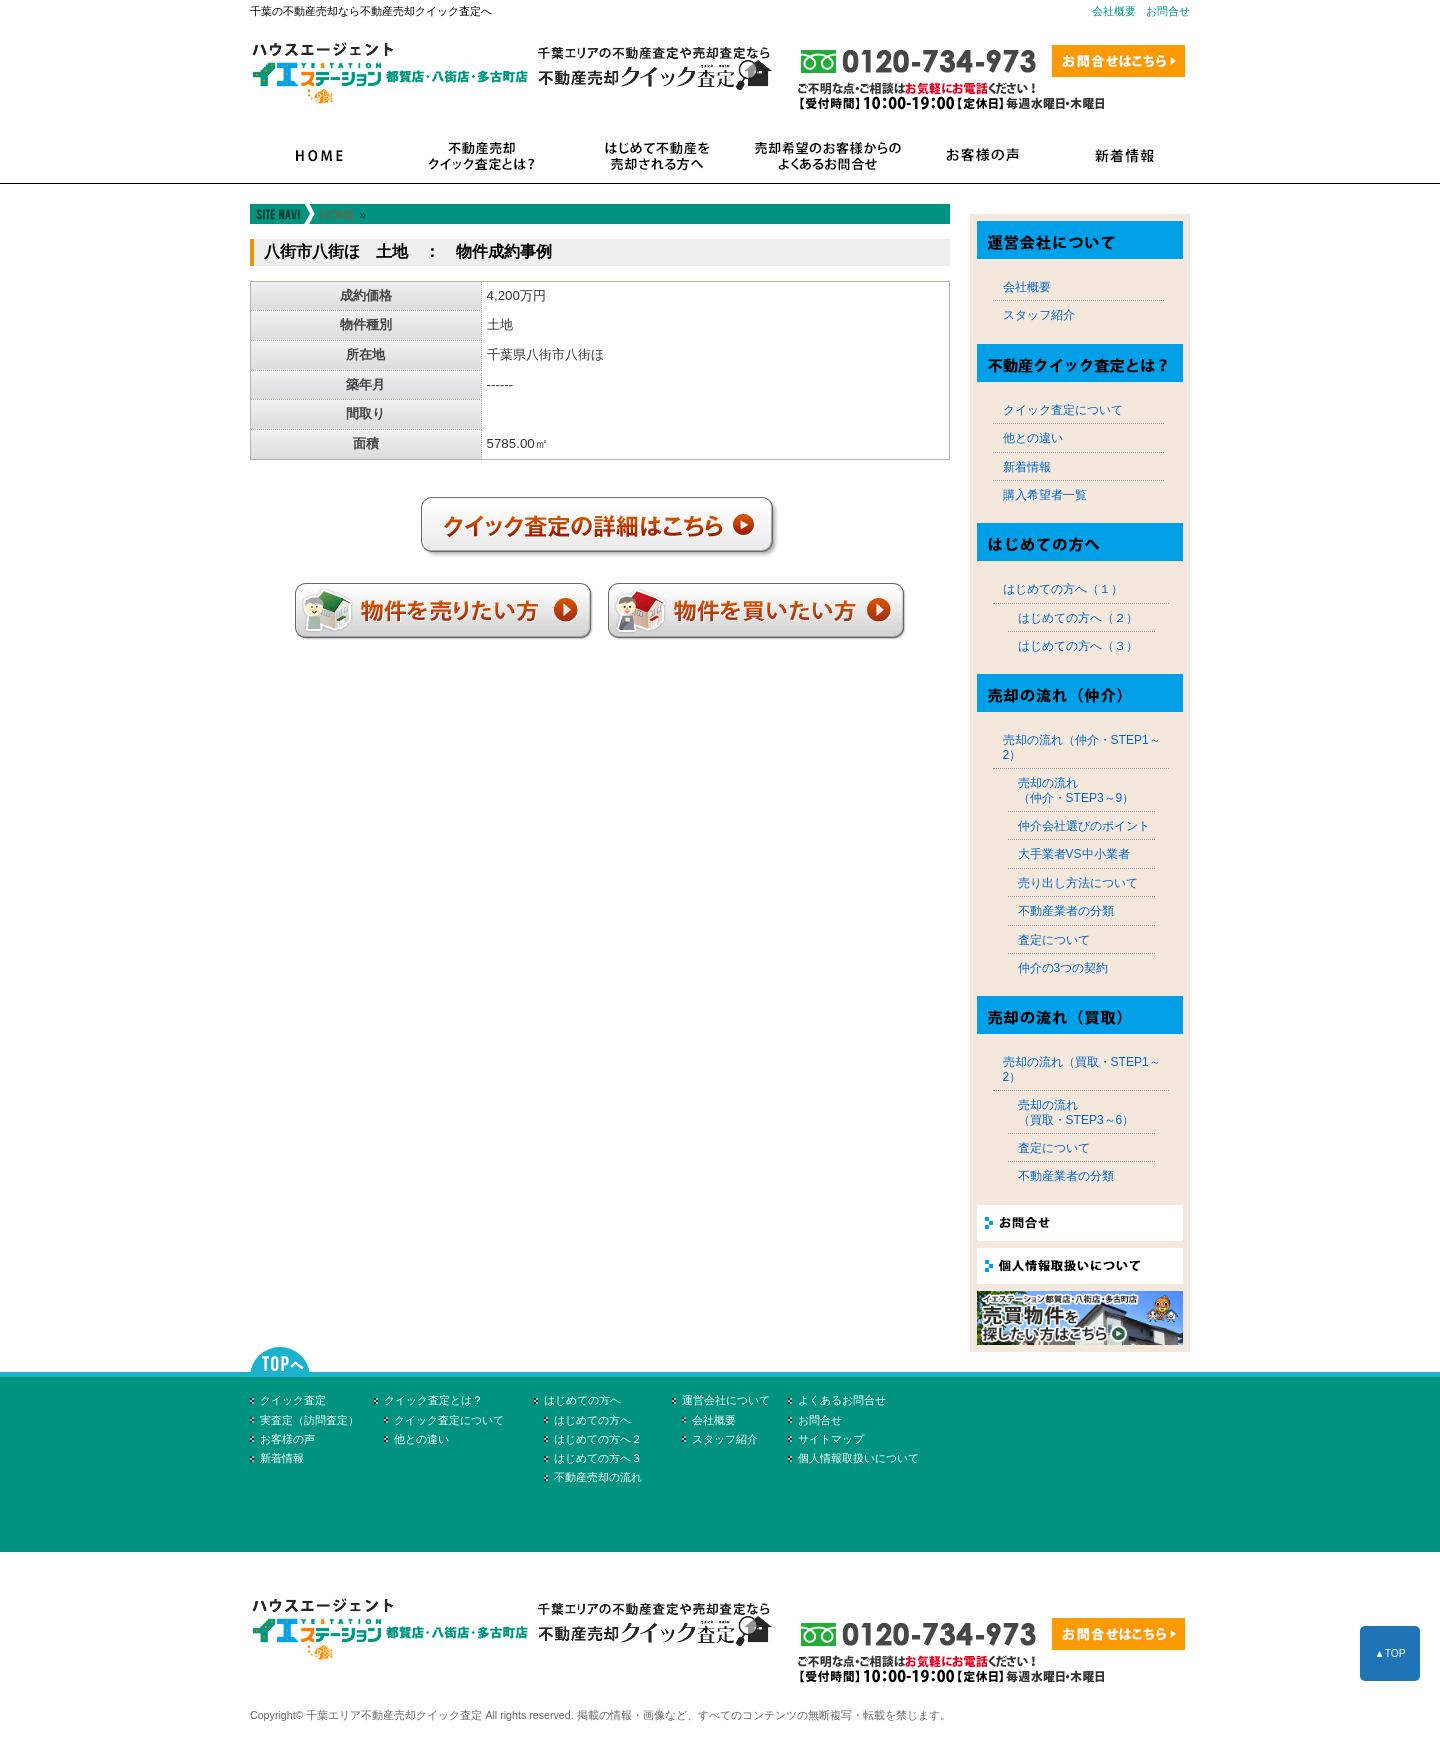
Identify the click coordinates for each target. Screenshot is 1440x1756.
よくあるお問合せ (842, 1400)
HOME (338, 215)
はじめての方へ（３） (1078, 646)
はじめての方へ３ (598, 1458)
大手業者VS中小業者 (1074, 854)
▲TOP (1389, 1653)
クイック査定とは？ (433, 1400)
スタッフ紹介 (1039, 315)
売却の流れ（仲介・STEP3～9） (1076, 790)
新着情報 (1027, 467)
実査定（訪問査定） (309, 1420)
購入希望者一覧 (1045, 495)
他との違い (1033, 438)
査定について (1054, 940)
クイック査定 (293, 1400)
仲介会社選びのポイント (1084, 826)
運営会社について (726, 1400)
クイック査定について (1063, 410)
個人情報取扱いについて (858, 1458)
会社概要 (1114, 11)
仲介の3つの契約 (1063, 968)
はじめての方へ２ (598, 1439)
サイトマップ (831, 1439)
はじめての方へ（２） (1078, 618)
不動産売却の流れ (598, 1477)
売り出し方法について (1078, 883)
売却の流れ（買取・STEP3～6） (1076, 1112)
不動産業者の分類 (1066, 911)
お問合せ (1168, 11)
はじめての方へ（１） (1063, 589)
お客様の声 (287, 1439)
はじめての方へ (582, 1400)
